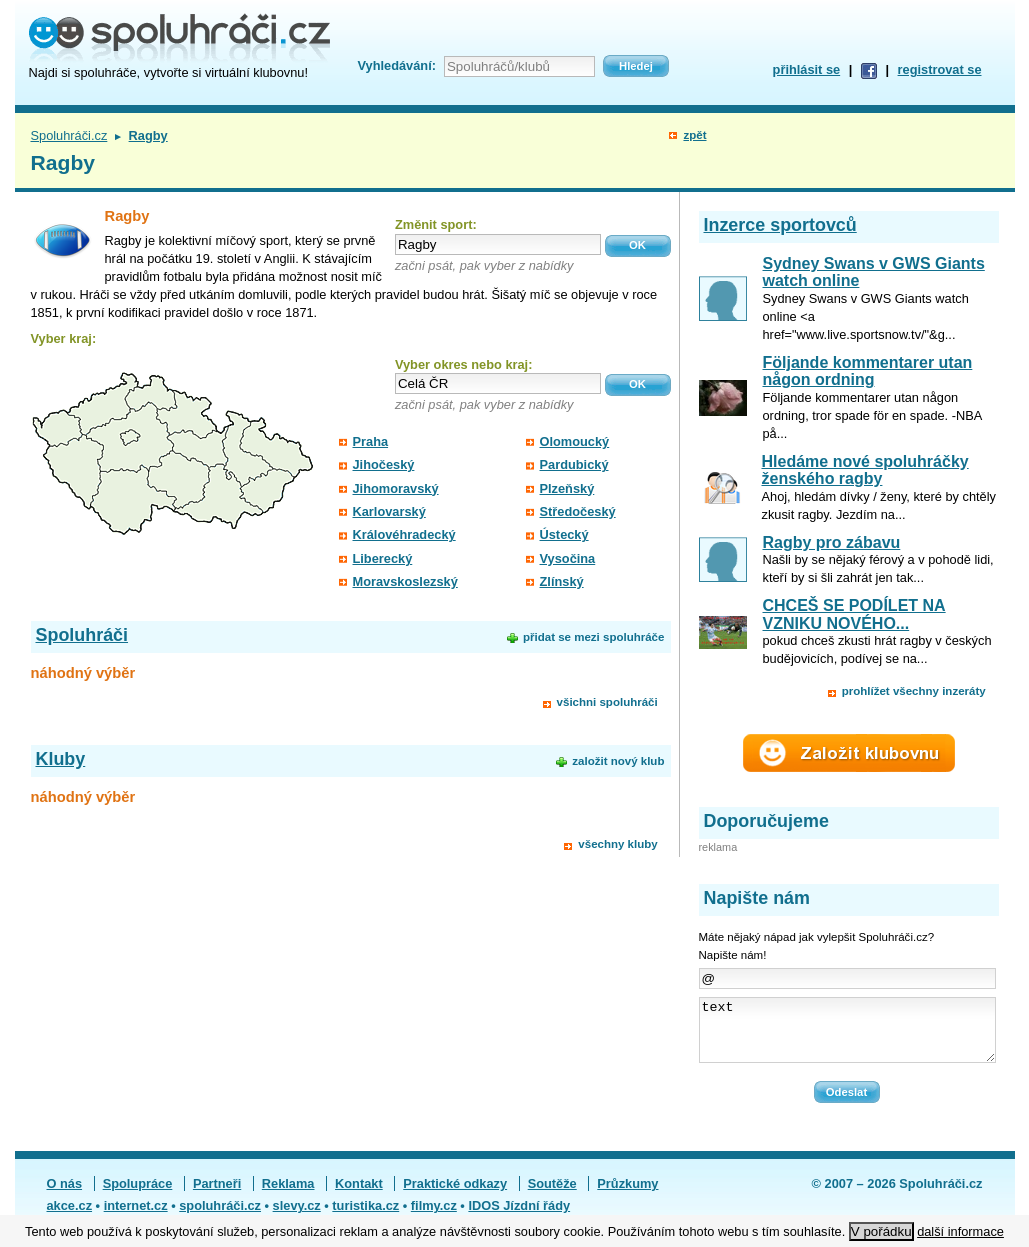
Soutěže (552, 1195)
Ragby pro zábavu (832, 542)
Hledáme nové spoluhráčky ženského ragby (864, 470)
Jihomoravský (396, 488)
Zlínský (562, 581)
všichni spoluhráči (607, 702)
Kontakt (359, 1195)
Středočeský (578, 511)
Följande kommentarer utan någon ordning (868, 371)
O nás (65, 1195)
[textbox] (498, 244)
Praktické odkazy (455, 1195)
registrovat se (940, 69)
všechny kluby (617, 844)
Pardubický (574, 464)
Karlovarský (389, 511)
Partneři (217, 1195)
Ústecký (564, 534)
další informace (960, 1231)
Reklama (288, 1195)
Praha (371, 441)
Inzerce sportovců (780, 225)
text (847, 1036)
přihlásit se (807, 69)
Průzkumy (627, 1195)
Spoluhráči (82, 635)
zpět (694, 135)
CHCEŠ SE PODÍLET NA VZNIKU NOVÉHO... (854, 614)
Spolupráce (138, 1195)
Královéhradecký (404, 534)
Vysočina (568, 558)
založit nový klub (618, 761)
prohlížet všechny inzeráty (914, 691)
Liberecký (383, 558)
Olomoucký (575, 441)
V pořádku (881, 1231)
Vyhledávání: (397, 65)
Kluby (61, 759)
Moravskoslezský (405, 581)
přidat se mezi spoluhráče (593, 637)
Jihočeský (384, 464)
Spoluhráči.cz (69, 135)
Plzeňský (567, 488)
